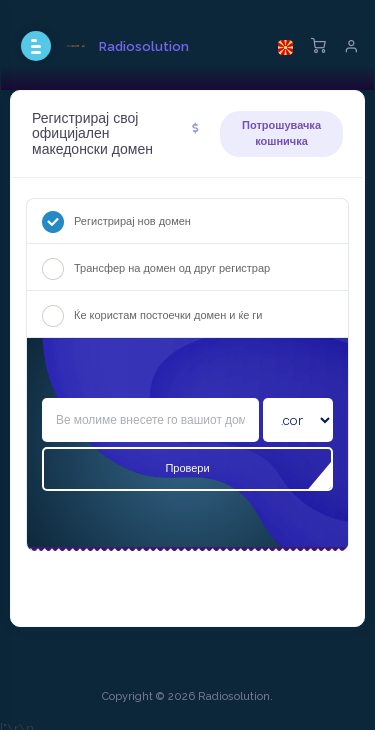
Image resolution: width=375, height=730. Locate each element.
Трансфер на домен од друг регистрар (156, 269)
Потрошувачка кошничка (281, 133)
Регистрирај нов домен (116, 222)
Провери (187, 468)
